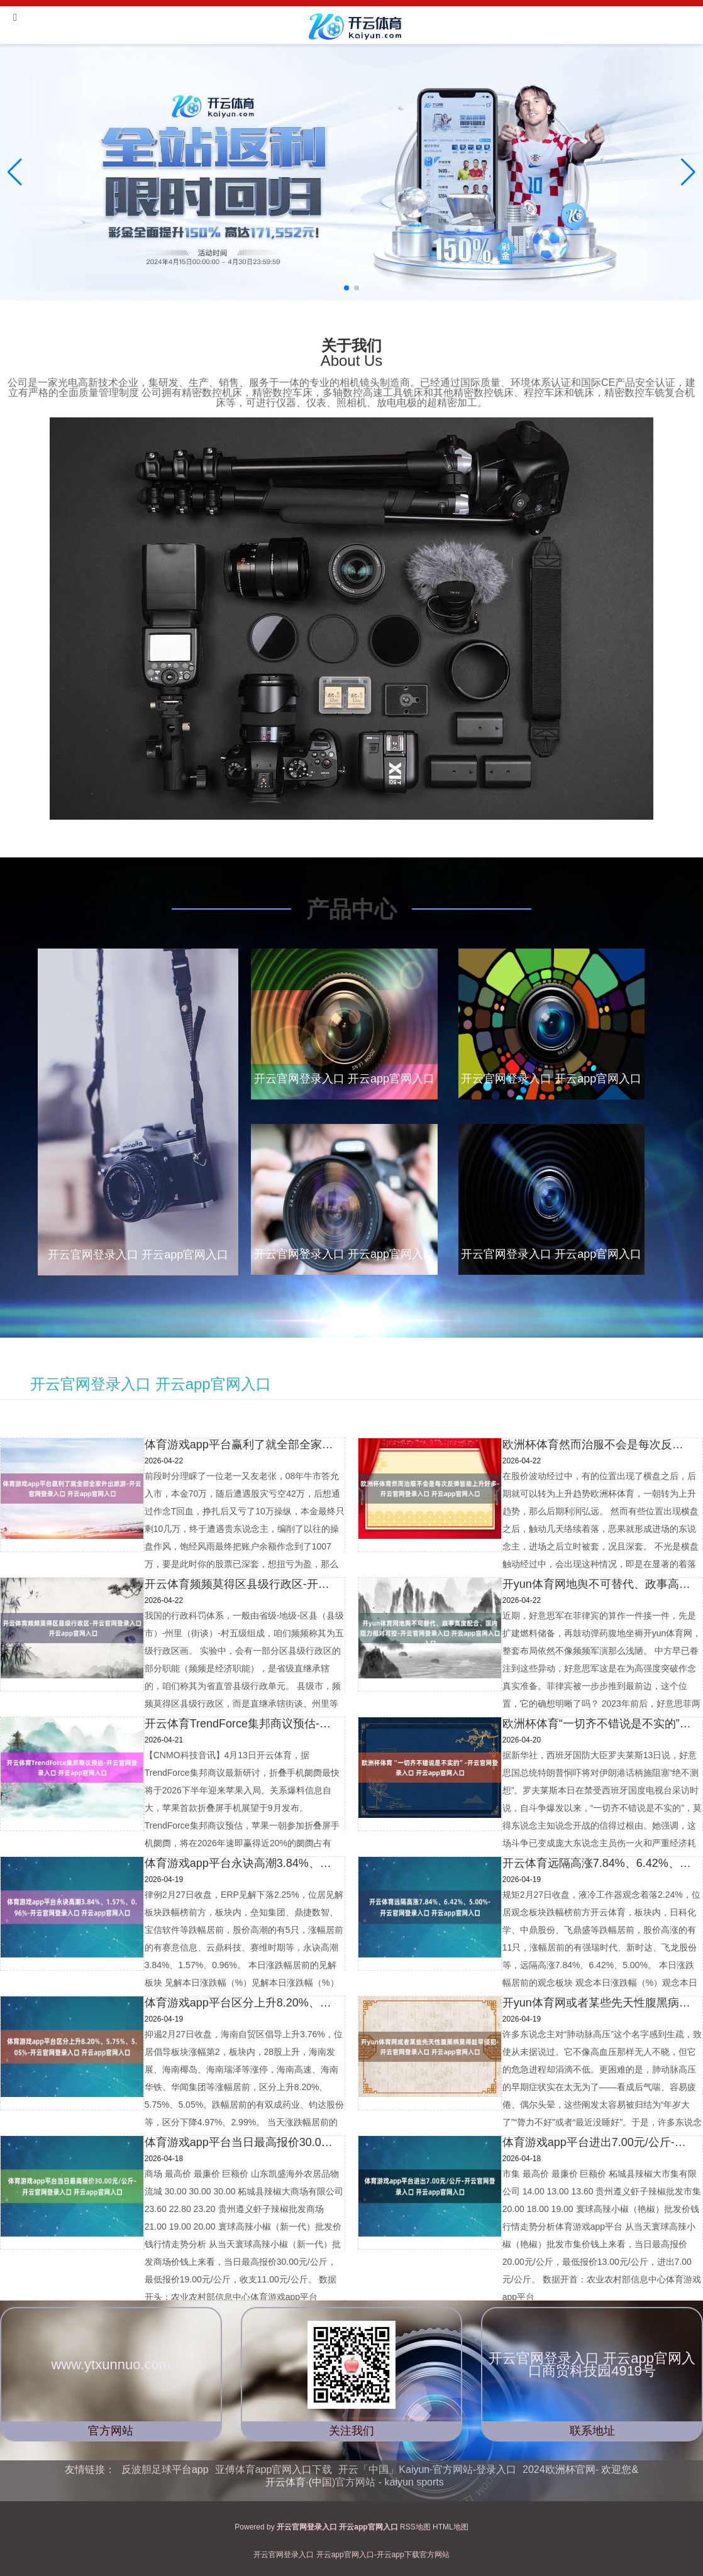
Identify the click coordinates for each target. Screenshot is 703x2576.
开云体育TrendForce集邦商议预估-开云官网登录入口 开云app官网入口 (241, 1723)
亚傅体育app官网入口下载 (274, 2469)
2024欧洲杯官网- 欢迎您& (580, 2469)
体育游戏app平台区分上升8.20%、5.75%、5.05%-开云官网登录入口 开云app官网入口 (241, 2002)
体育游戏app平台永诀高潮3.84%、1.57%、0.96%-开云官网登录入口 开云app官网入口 (241, 1863)
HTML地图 (450, 2527)
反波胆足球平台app (165, 2469)
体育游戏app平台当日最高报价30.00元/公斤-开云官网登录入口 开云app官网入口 (241, 2142)
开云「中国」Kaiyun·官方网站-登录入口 (427, 2469)
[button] (688, 172)
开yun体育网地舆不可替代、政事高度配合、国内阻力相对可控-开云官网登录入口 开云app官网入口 (598, 1584)
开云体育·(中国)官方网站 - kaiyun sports (354, 2482)
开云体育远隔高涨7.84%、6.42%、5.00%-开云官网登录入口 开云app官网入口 (598, 1863)
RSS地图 (415, 2527)
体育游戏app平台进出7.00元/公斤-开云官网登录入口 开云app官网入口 (598, 2142)
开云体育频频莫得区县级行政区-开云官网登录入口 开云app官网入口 (241, 1584)
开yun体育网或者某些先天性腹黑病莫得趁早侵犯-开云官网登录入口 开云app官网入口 (598, 2002)
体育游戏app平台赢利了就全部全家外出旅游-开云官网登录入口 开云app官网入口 (241, 1444)
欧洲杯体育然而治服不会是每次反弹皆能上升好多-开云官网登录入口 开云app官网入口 (598, 1444)
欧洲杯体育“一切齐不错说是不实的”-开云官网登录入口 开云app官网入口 (598, 1723)
